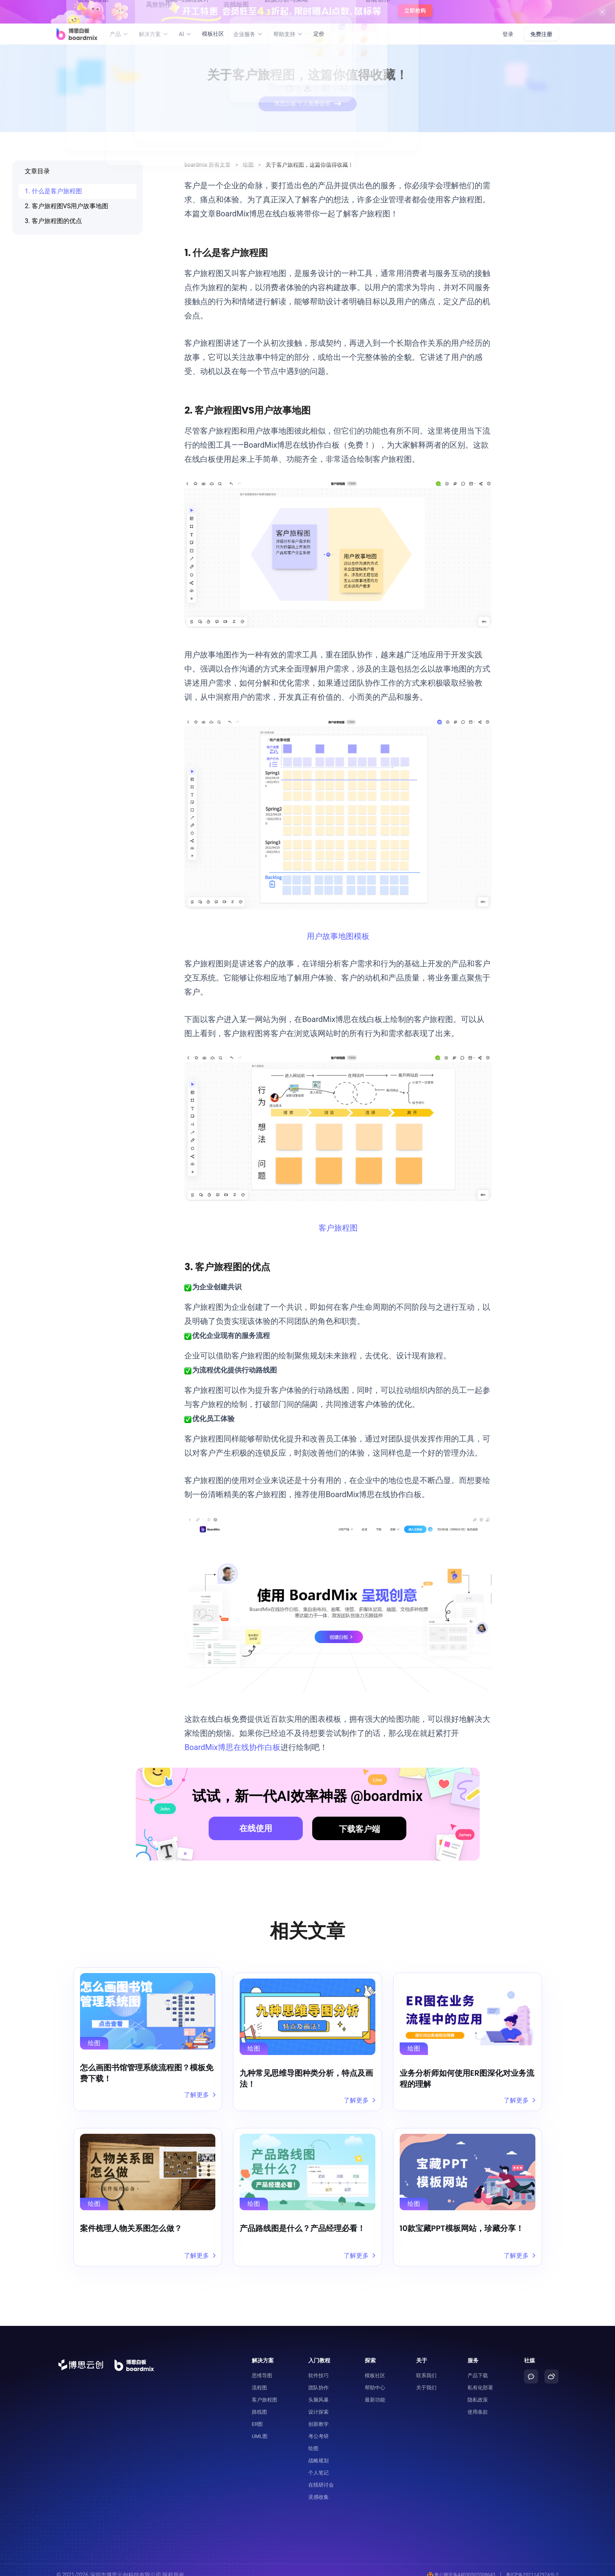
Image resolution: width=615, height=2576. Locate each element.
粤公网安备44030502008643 (455, 2564)
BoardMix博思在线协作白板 (232, 1747)
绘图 (248, 165)
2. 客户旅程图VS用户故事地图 (66, 206)
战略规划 (318, 2451)
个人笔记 (318, 2463)
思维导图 (262, 2366)
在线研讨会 (321, 2475)
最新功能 (375, 2390)
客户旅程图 (338, 1228)
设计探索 (318, 2402)
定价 (318, 34)
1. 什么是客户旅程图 (53, 191)
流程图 (259, 2378)
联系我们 (426, 2366)
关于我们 (426, 2378)
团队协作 (318, 2378)
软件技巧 (318, 2366)
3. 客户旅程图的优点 (53, 221)
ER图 (257, 2414)
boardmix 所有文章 (207, 165)
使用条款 (478, 2402)
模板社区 (213, 34)
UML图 (259, 2426)
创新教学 (318, 2414)
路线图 (259, 2402)
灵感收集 (318, 2487)
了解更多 (199, 2095)
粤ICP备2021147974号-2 (530, 2565)
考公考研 (318, 2426)
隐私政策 (478, 2390)
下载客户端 (359, 1829)
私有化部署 (480, 2378)
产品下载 (478, 2366)
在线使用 (255, 1828)
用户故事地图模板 (338, 936)
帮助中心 (375, 2378)
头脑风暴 (318, 2390)
